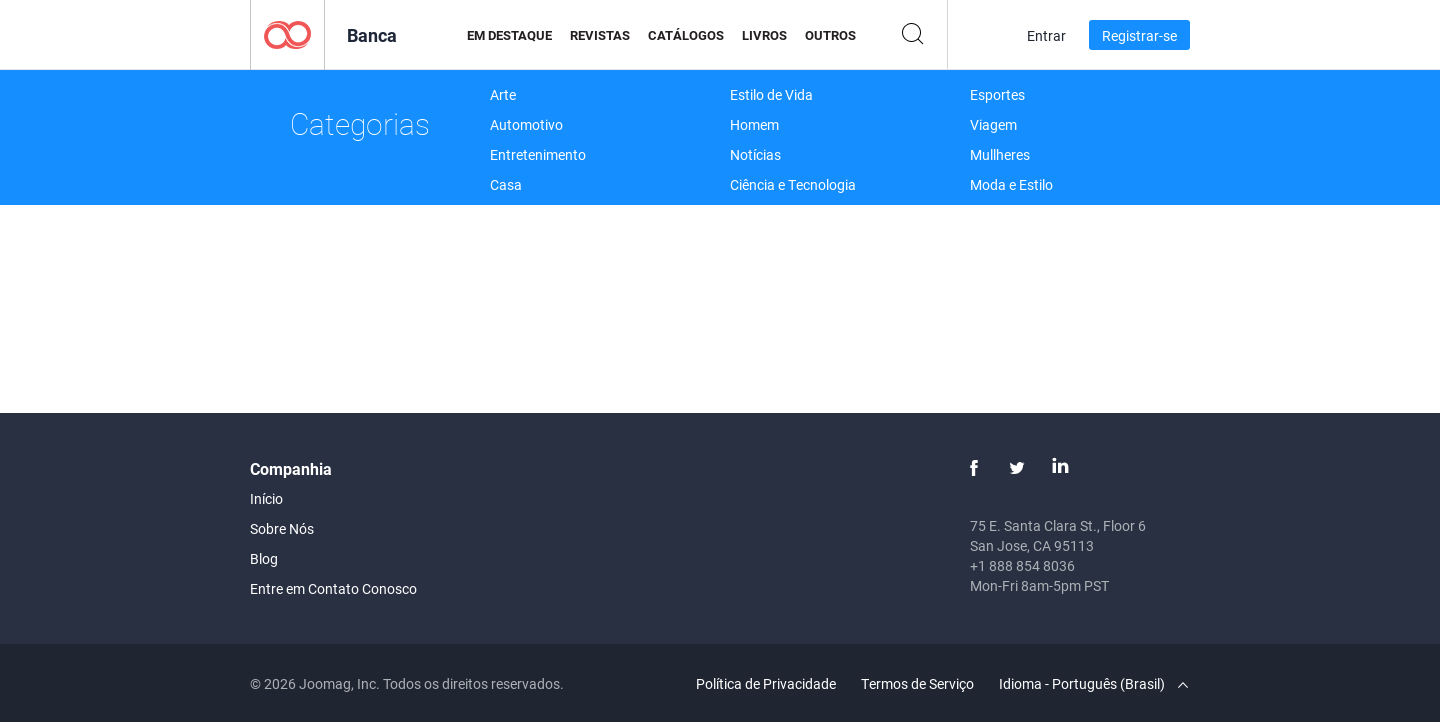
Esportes (997, 94)
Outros (830, 35)
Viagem (993, 124)
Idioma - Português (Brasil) (1093, 683)
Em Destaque (509, 35)
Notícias (755, 154)
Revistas (600, 35)
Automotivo (526, 124)
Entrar (1046, 35)
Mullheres (1000, 154)
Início (266, 498)
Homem (754, 124)
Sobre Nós (282, 528)
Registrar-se (1139, 35)
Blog (264, 558)
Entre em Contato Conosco (333, 588)
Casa (506, 184)
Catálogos (686, 35)
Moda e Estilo (1011, 184)
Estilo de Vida (771, 94)
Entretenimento (538, 154)
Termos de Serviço (917, 683)
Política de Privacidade (766, 683)
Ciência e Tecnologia (793, 184)
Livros (764, 35)
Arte (503, 94)
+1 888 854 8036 (1022, 565)
